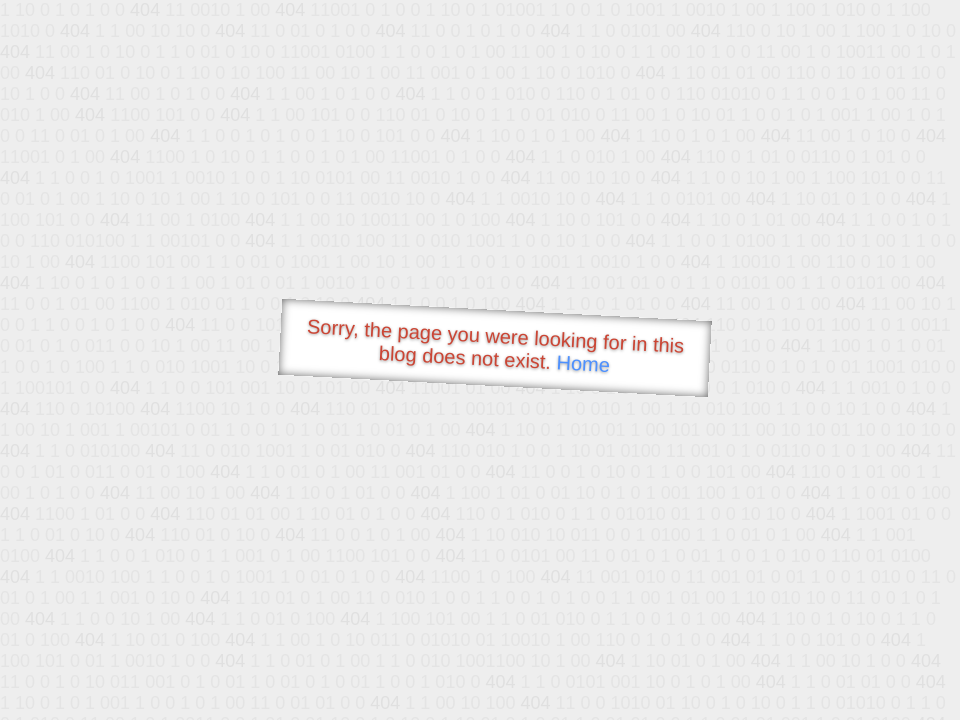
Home (583, 363)
